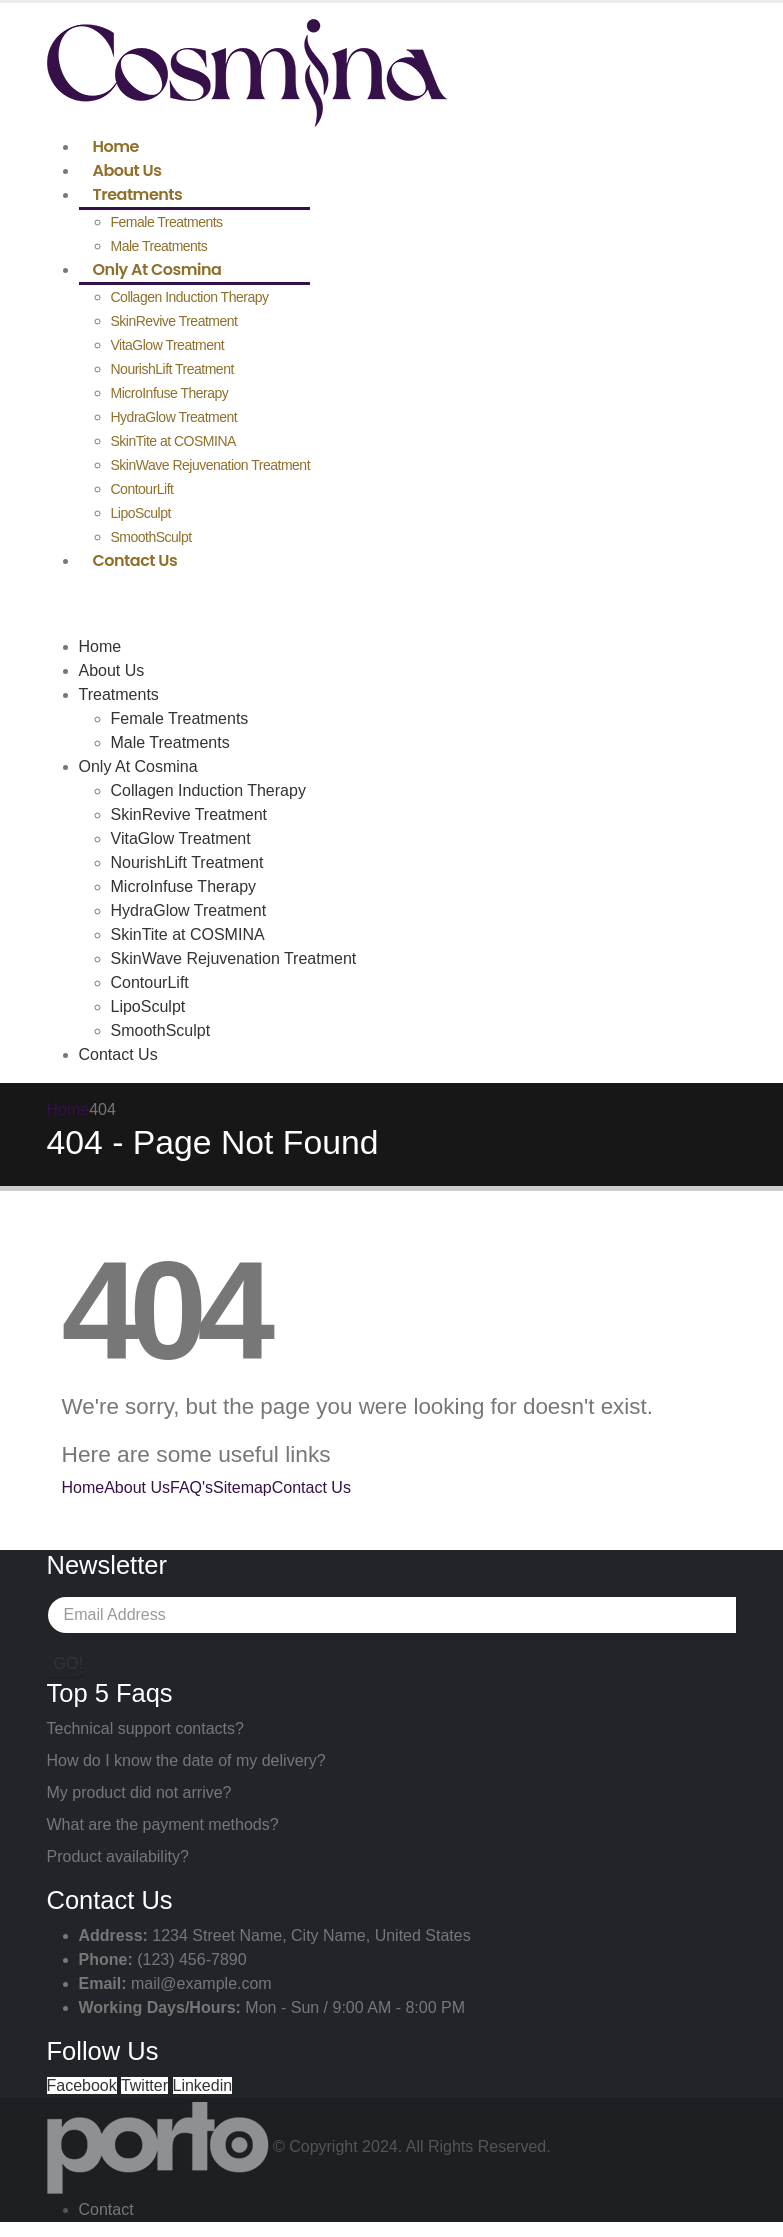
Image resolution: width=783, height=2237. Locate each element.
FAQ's (191, 1487)
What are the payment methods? (163, 1824)
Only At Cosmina (157, 269)
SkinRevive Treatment (174, 321)
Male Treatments (159, 246)
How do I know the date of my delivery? (186, 1760)
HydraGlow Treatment (174, 417)
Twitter (144, 2085)
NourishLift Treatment (172, 369)
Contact (106, 2209)
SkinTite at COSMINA (173, 441)
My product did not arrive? (139, 1792)
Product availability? (118, 1856)
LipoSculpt (141, 513)
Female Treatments (167, 222)
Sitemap (242, 1487)
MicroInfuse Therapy (170, 393)
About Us (127, 170)
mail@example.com (201, 1983)
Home (116, 146)
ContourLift (142, 489)
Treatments (138, 194)
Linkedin (203, 2085)
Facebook (82, 2085)
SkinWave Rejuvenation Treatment (211, 465)
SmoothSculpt (151, 537)
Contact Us (135, 560)
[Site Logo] (247, 71)
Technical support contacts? (145, 1728)
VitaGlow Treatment (168, 345)
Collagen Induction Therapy (190, 297)
